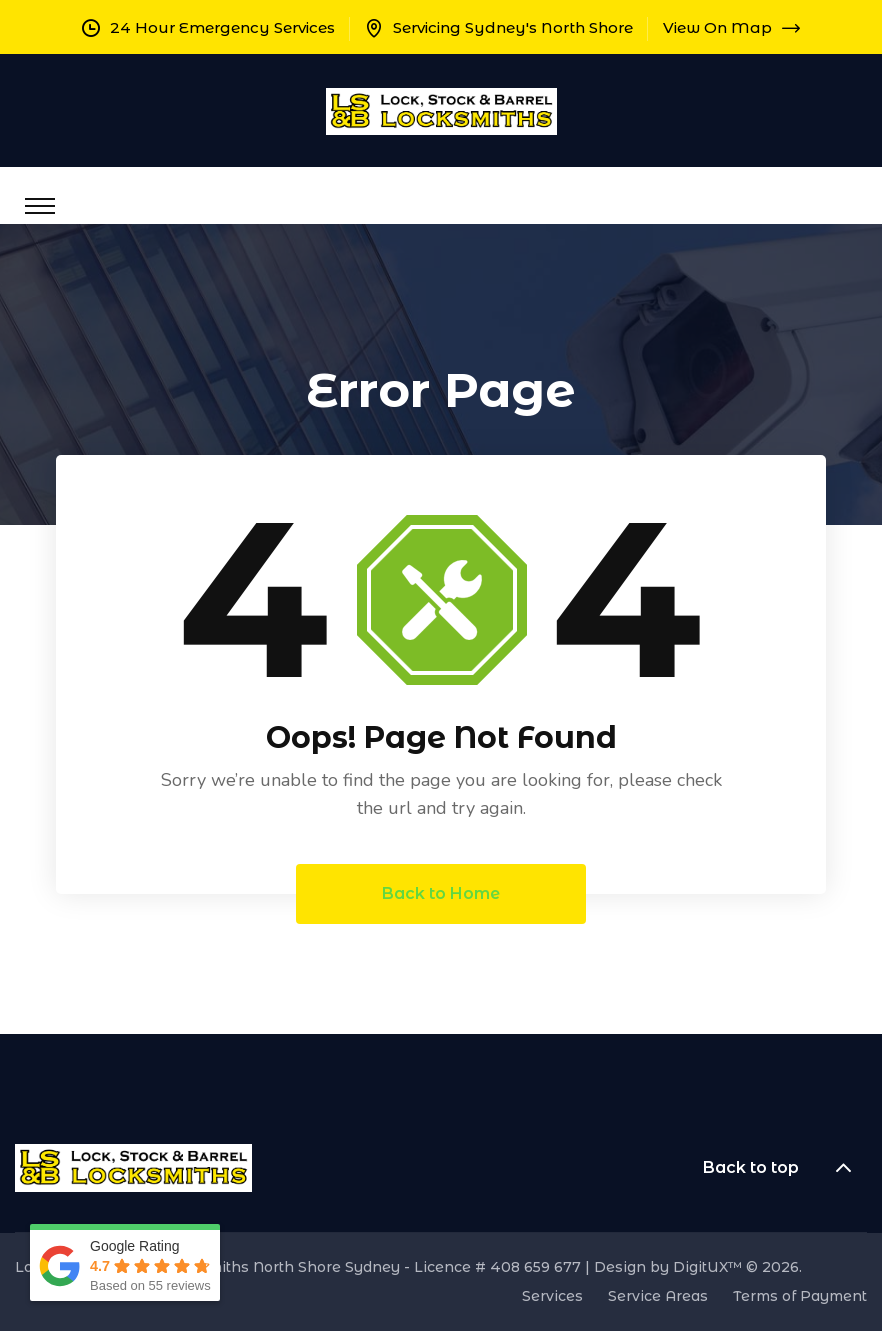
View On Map (731, 27)
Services (552, 1296)
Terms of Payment (800, 1296)
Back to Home (441, 893)
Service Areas (658, 1296)
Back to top (785, 1168)
